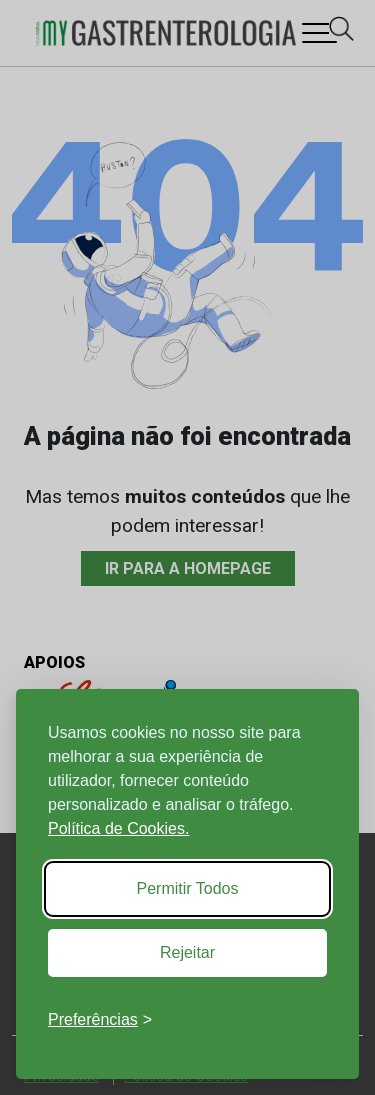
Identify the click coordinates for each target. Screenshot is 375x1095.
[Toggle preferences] (100, 1020)
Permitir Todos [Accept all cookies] (188, 888)
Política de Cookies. (118, 828)
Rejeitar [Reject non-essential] (187, 952)
